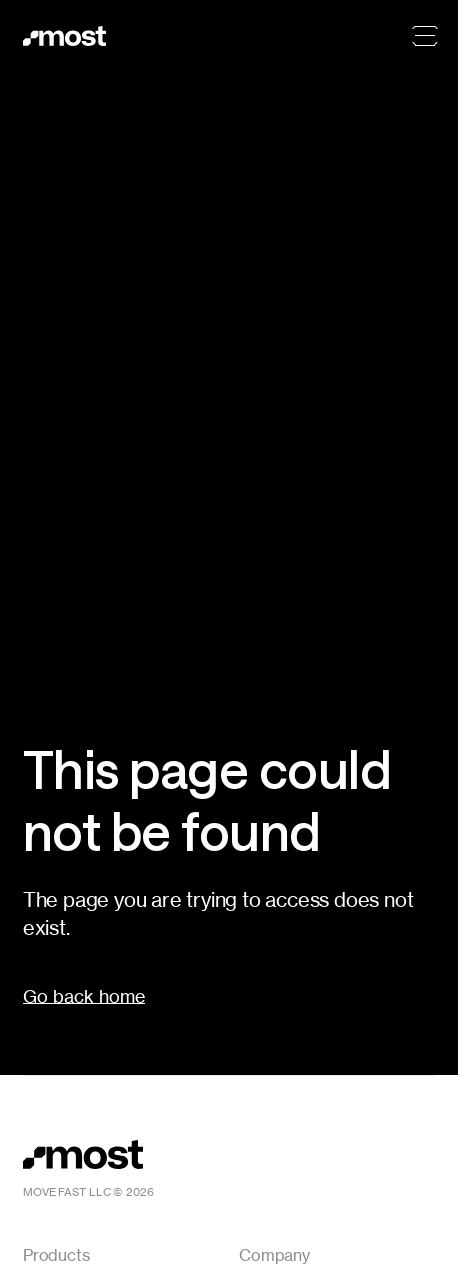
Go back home (84, 996)
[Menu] (425, 36)
